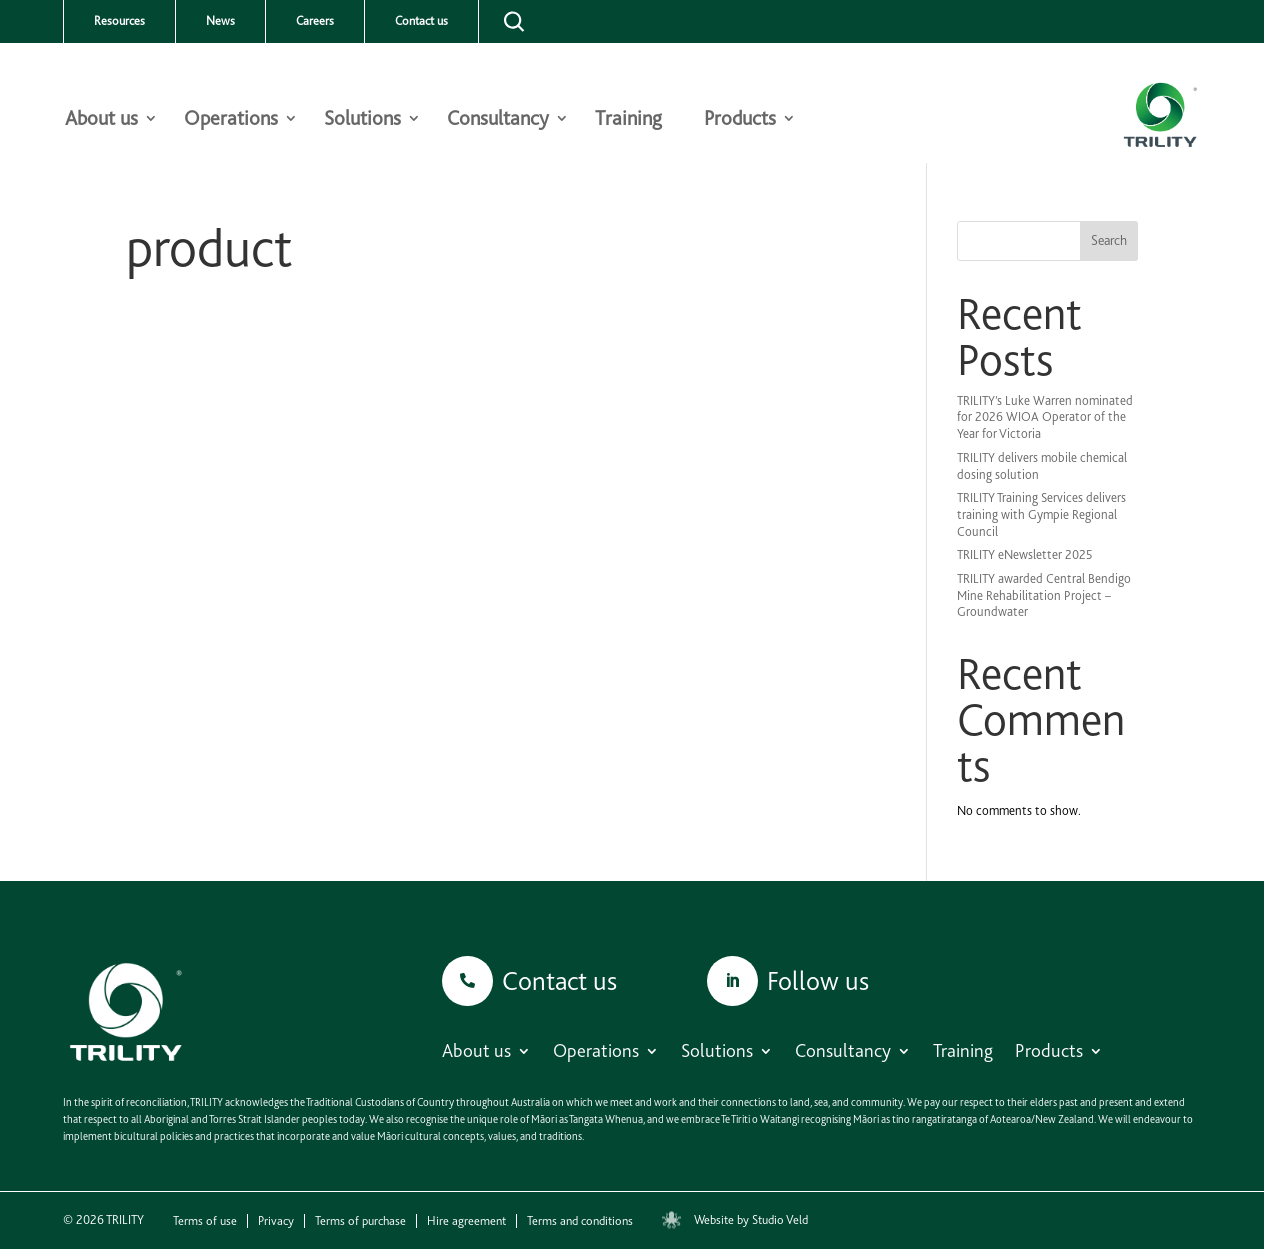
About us (101, 120)
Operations (231, 120)
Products (740, 120)
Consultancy (498, 120)
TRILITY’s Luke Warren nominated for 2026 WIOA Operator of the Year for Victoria (1045, 417)
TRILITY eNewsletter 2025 (1025, 554)
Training (628, 120)
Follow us (818, 980)
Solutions (362, 120)
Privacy (276, 1221)
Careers (315, 21)
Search (1109, 240)
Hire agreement (466, 1221)
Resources (119, 21)
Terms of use (205, 1221)
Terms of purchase (360, 1221)
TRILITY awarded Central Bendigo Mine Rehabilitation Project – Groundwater (1044, 595)
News (220, 21)
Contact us (421, 21)
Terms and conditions (580, 1221)
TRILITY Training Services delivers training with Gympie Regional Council (1041, 514)
